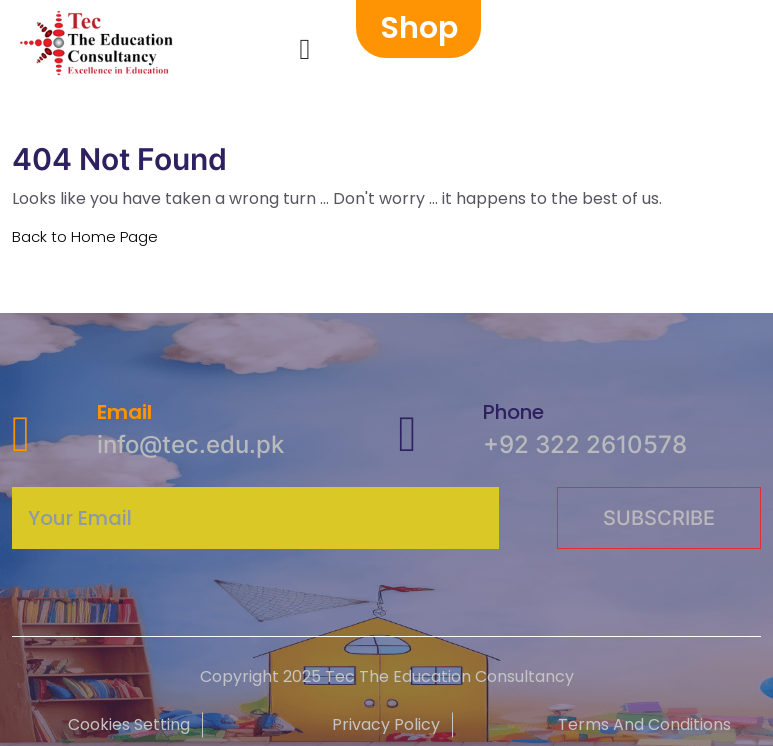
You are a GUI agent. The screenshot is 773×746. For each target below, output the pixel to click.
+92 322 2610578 (585, 444)
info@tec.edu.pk (190, 444)
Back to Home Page (85, 236)
